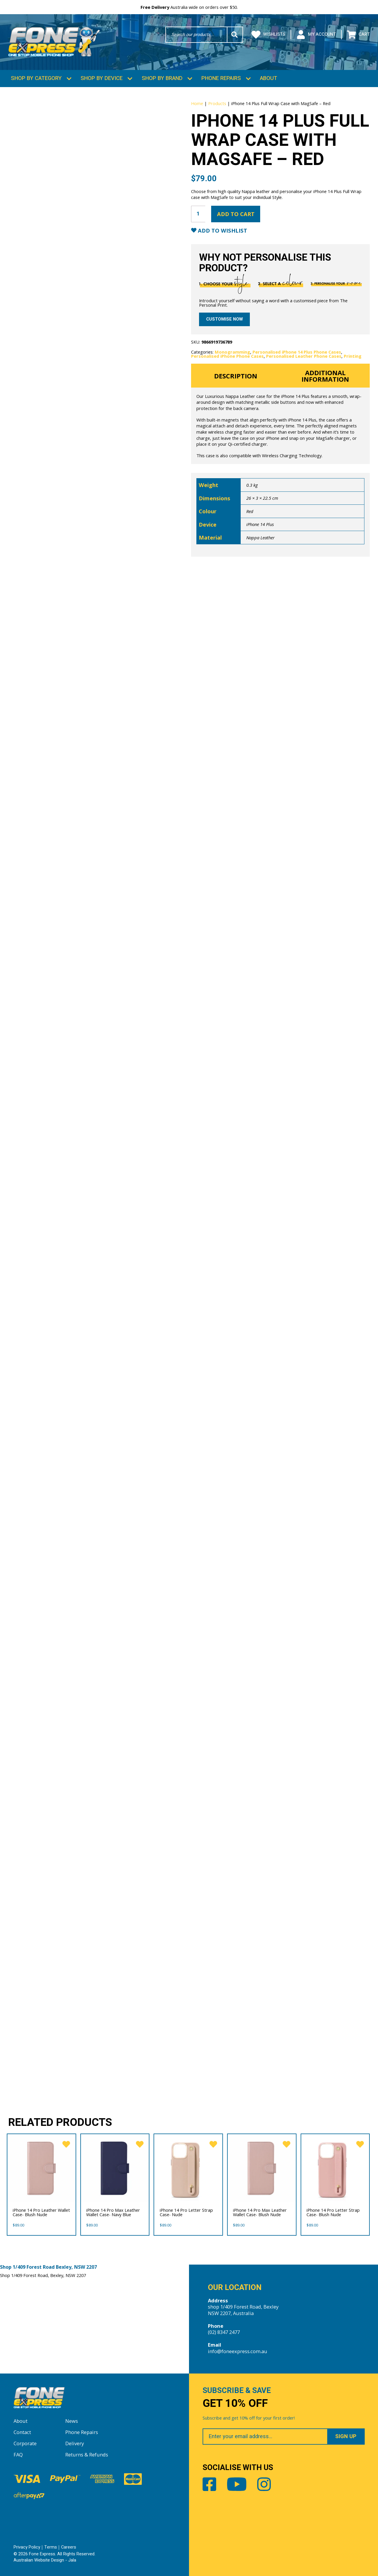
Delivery (74, 2442)
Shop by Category (36, 77)
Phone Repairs (221, 77)
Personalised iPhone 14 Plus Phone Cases (296, 351)
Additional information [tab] (325, 374)
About (268, 77)
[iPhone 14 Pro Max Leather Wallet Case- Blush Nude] (262, 2167)
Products (217, 102)
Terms (50, 2546)
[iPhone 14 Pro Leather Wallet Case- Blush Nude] (41, 2167)
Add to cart (236, 212)
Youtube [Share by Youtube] (236, 2483)
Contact (22, 2431)
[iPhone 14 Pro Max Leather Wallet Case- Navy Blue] (115, 2167)
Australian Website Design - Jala (45, 2559)
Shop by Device (102, 77)
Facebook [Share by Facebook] (209, 2483)
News (71, 2420)
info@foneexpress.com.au (237, 2350)
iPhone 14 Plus (260, 523)
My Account (316, 34)
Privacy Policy (27, 2546)
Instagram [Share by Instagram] (264, 2483)
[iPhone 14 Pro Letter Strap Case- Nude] (188, 2167)
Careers (68, 2546)
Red (249, 510)
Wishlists (268, 34)
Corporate (25, 2442)
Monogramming (232, 351)
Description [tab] (235, 374)
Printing (352, 355)
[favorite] (65, 2143)
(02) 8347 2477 (224, 2331)
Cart (358, 34)
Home (197, 102)
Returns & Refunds (86, 2453)
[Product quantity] (198, 213)
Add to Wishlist (221, 229)
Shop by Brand (162, 77)
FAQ (18, 2453)
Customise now (224, 318)
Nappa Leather (260, 536)
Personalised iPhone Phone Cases (227, 355)
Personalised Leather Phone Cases (303, 355)
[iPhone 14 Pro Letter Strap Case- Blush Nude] (335, 2167)
